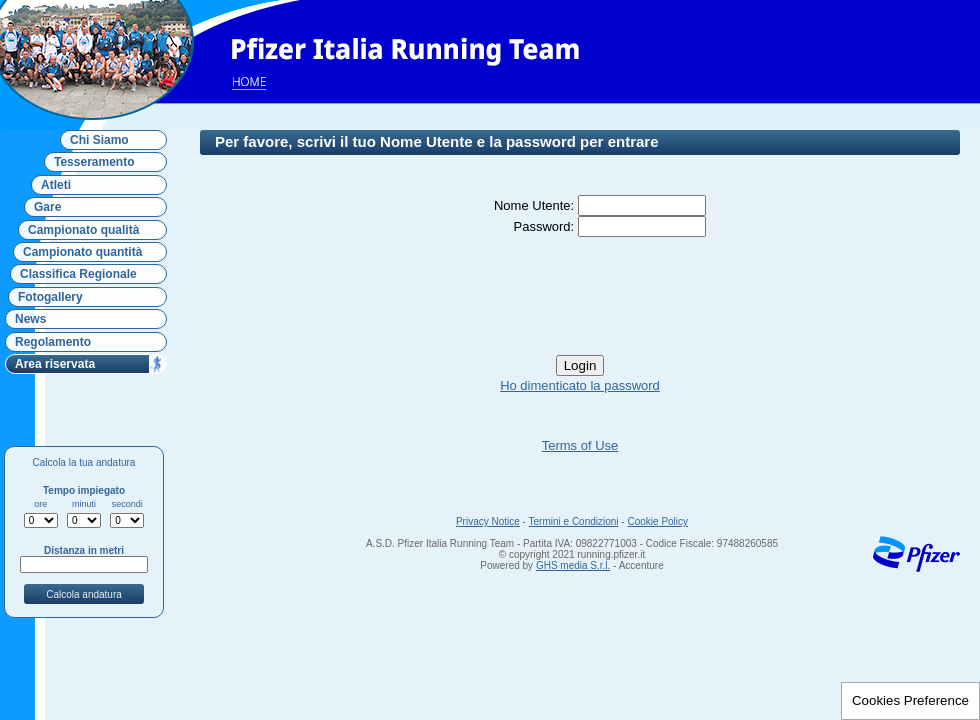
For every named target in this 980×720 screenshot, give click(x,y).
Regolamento (53, 342)
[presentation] (580, 296)
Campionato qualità (83, 230)
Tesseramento (94, 162)
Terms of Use (580, 445)
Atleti (56, 185)
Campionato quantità (82, 252)
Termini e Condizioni (574, 521)
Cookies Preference (910, 700)
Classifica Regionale (78, 274)
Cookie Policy (657, 521)
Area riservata (55, 364)
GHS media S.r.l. (573, 565)
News (30, 319)
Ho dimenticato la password (580, 385)
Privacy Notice (488, 521)
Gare (47, 207)
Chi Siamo (99, 140)
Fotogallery (50, 297)
